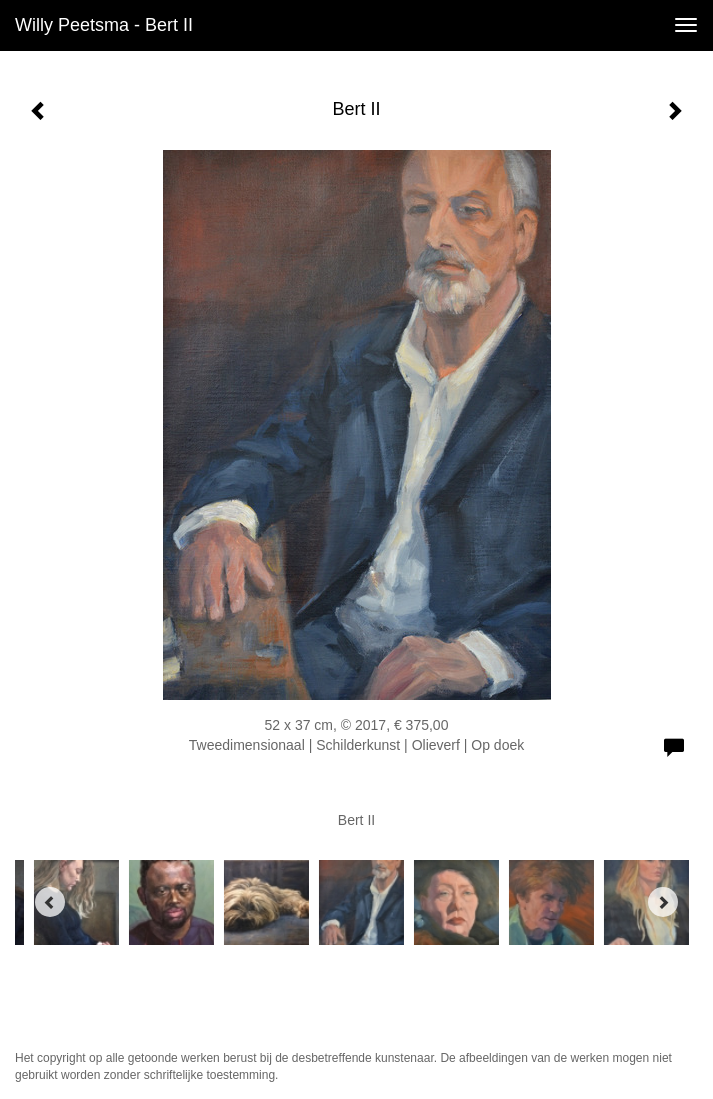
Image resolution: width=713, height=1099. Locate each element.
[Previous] (50, 902)
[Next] (663, 902)
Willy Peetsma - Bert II (104, 25)
